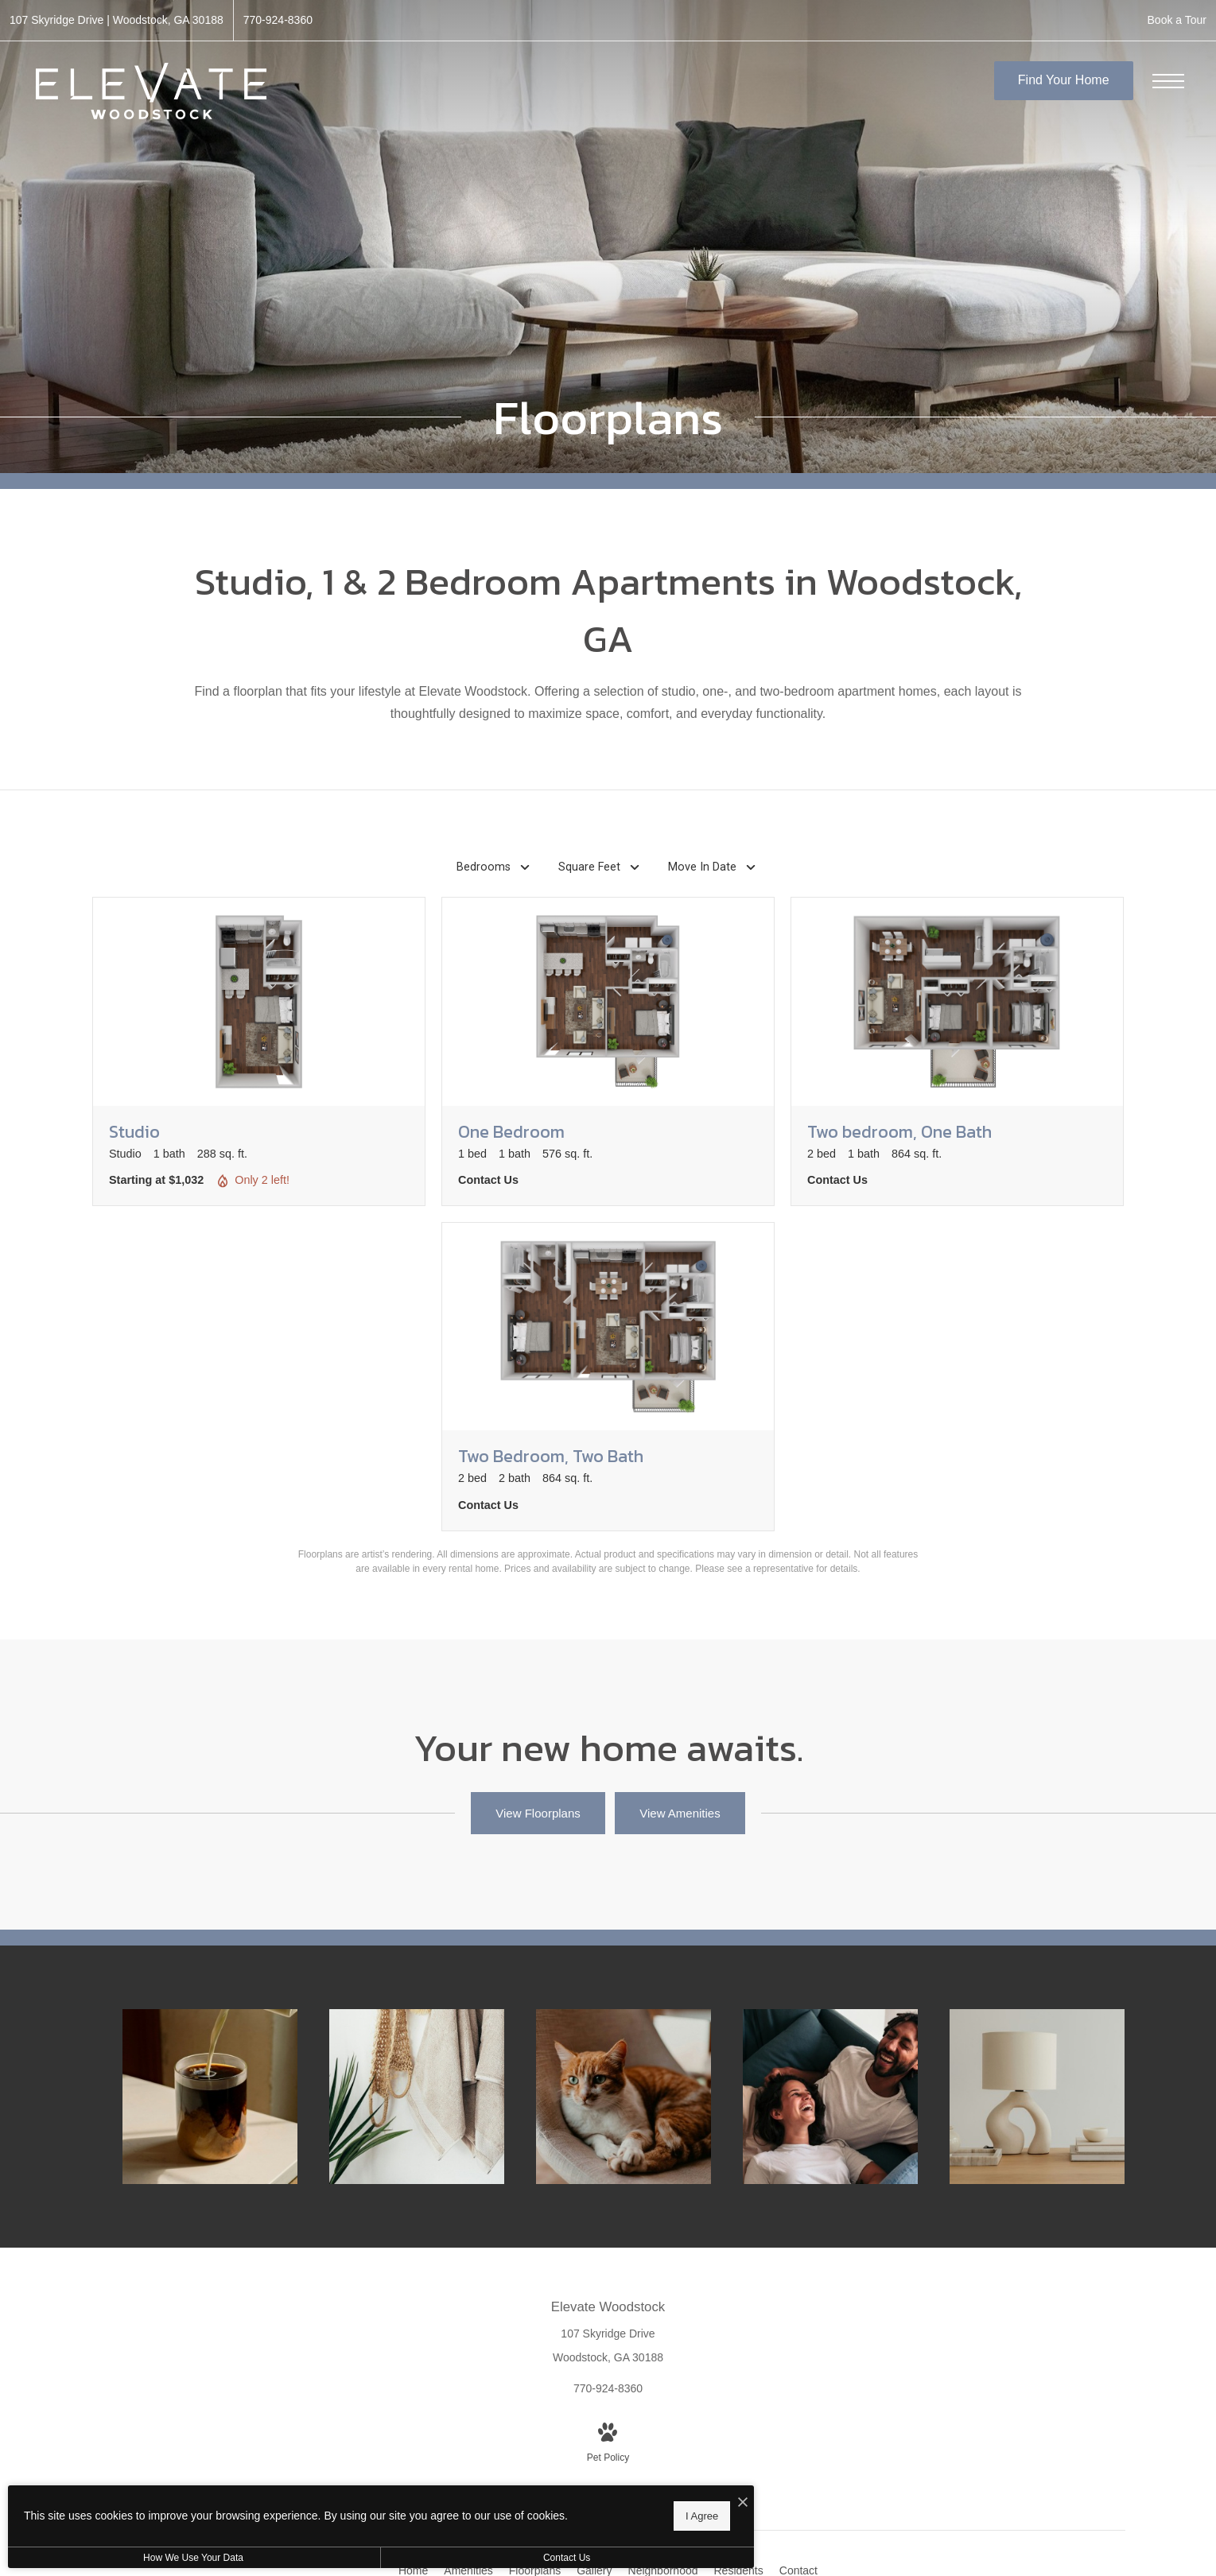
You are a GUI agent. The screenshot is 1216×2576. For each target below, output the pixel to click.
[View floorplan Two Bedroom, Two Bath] (608, 1376)
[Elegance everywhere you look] (417, 2096)
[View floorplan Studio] (258, 1051)
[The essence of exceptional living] (1037, 2096)
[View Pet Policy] (608, 2443)
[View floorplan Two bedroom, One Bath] (957, 1051)
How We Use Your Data (146, 2557)
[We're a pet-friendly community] (624, 2096)
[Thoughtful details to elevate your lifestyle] (210, 2096)
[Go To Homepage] (151, 91)
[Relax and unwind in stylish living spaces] (831, 2096)
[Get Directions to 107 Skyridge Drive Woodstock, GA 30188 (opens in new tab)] (116, 20)
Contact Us (424, 2557)
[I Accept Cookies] (553, 2497)
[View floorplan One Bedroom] (608, 1051)
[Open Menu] (1168, 81)
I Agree (512, 2513)
